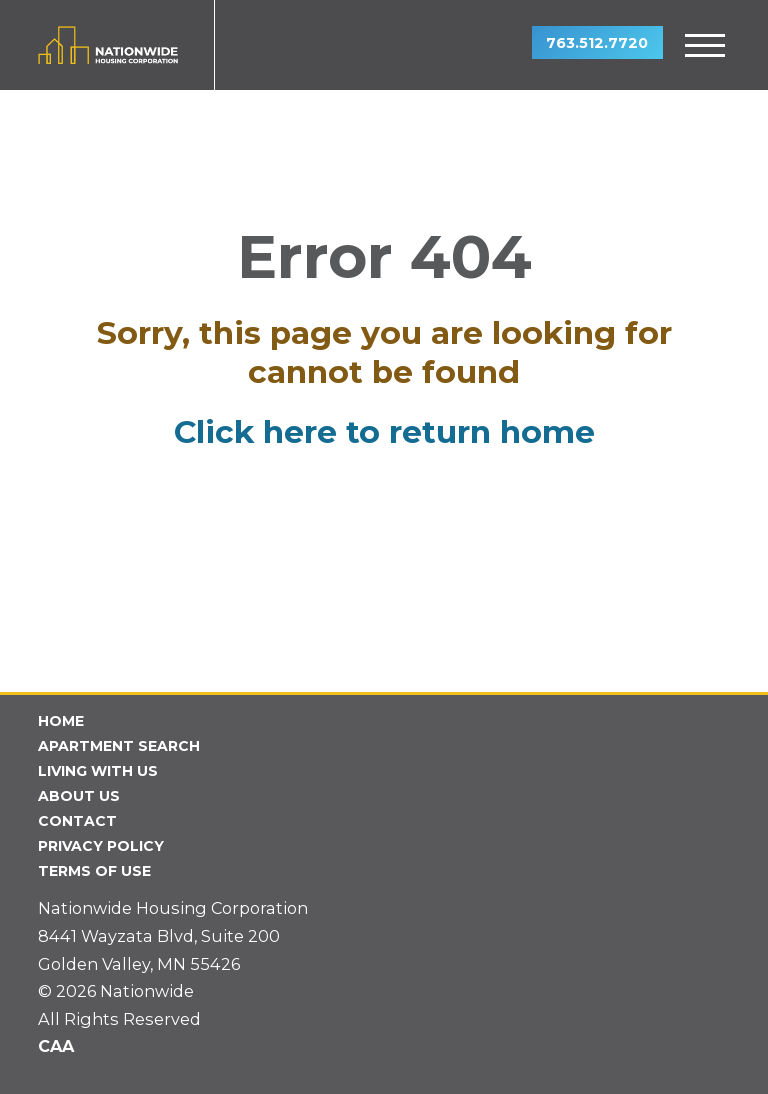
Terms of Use (94, 871)
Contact (77, 821)
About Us (79, 796)
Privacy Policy (101, 846)
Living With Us (98, 771)
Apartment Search (119, 746)
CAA (56, 1046)
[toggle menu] (705, 45)
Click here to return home (384, 432)
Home (61, 721)
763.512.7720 (597, 43)
